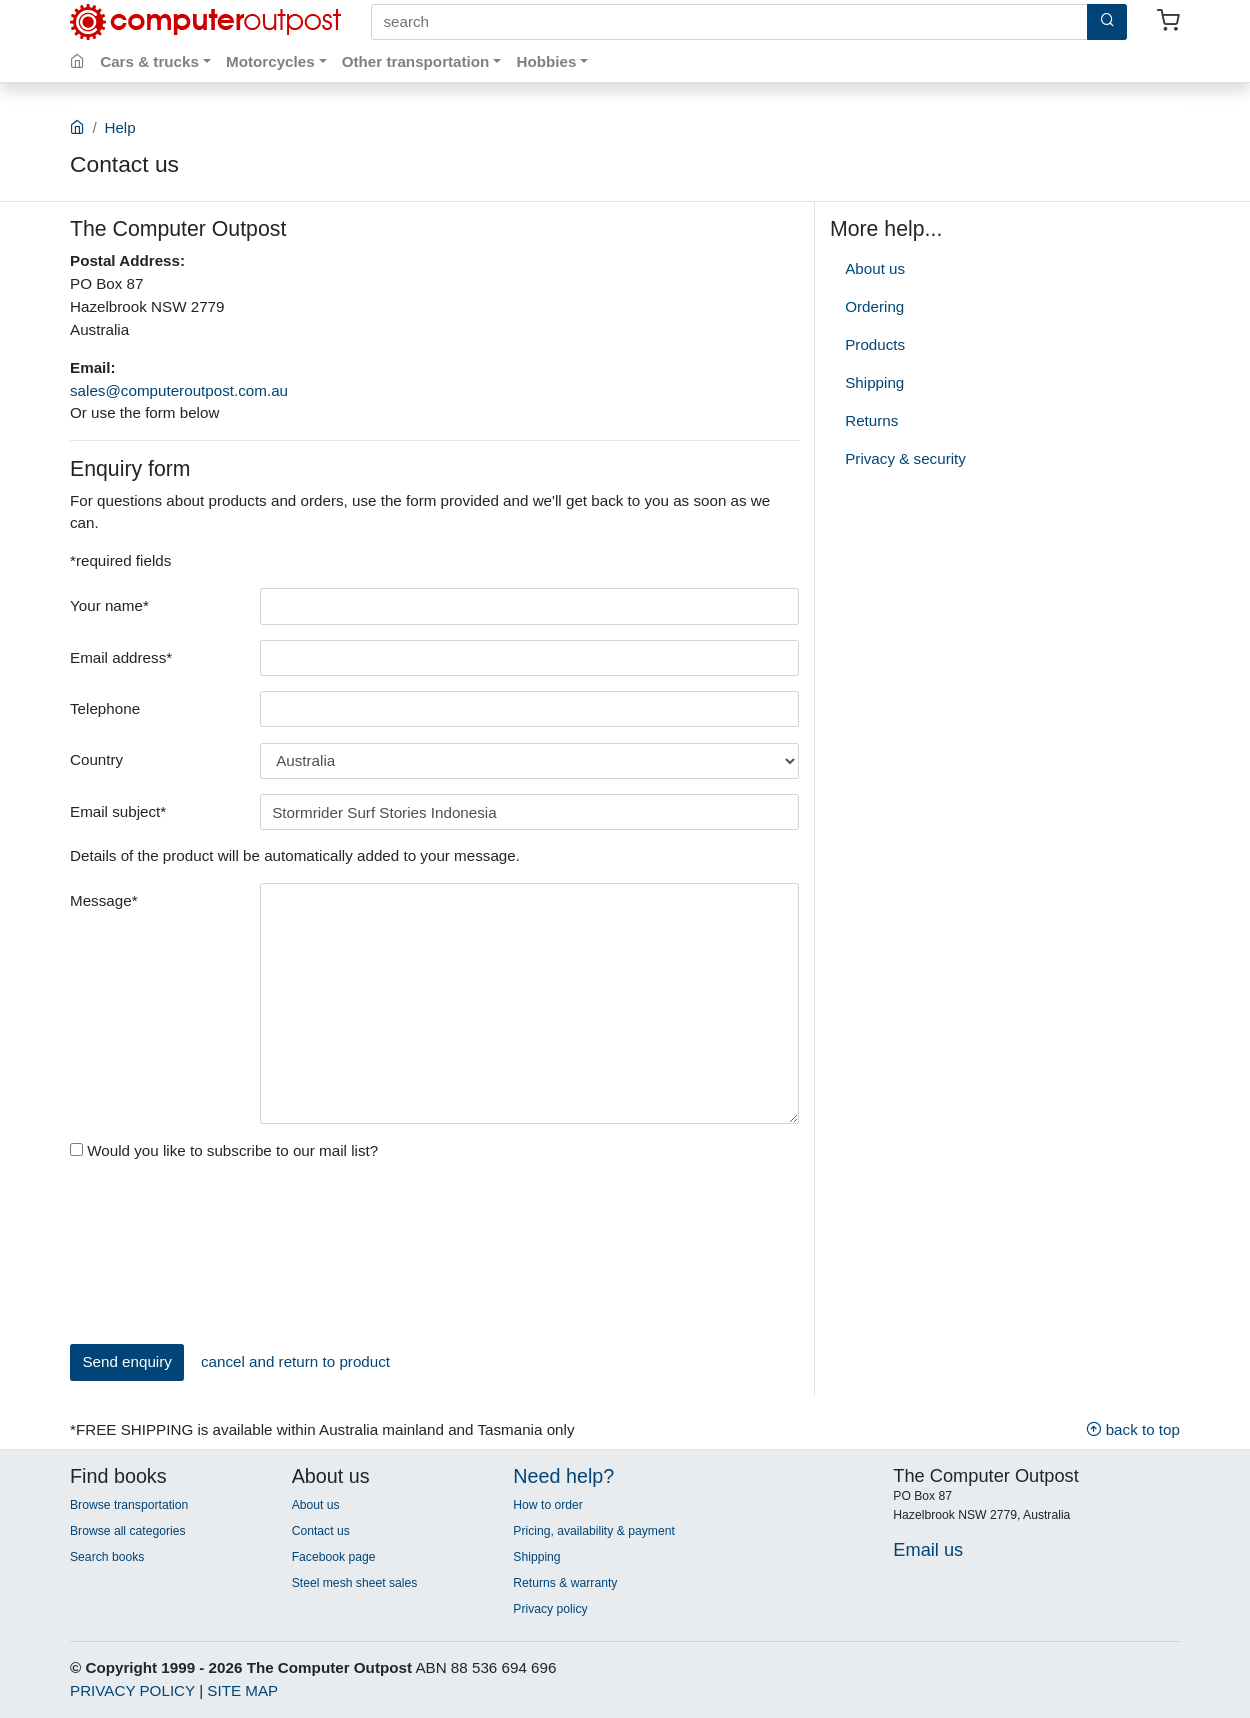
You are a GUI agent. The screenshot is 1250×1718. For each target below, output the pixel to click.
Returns (871, 420)
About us (875, 268)
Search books (107, 1557)
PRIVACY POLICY (132, 1690)
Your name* (109, 605)
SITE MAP (242, 1690)
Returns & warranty (565, 1583)
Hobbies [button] (546, 61)
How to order (548, 1505)
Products (875, 344)
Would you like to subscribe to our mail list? (224, 1150)
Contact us (321, 1531)
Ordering (874, 306)
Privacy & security (905, 458)
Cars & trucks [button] (149, 61)
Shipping (874, 382)
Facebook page (334, 1557)
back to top (1133, 1429)
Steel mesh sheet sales (355, 1583)
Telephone (105, 708)
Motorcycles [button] (270, 61)
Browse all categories (128, 1531)
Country (96, 759)
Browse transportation (129, 1505)
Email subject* (118, 811)
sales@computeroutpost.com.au (179, 390)
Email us (928, 1549)
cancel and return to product (295, 1361)
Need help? (563, 1476)
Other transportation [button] (416, 61)
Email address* (121, 657)
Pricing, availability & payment (593, 1531)
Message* (104, 900)
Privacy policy (550, 1609)
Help (119, 127)
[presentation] (152, 1257)
